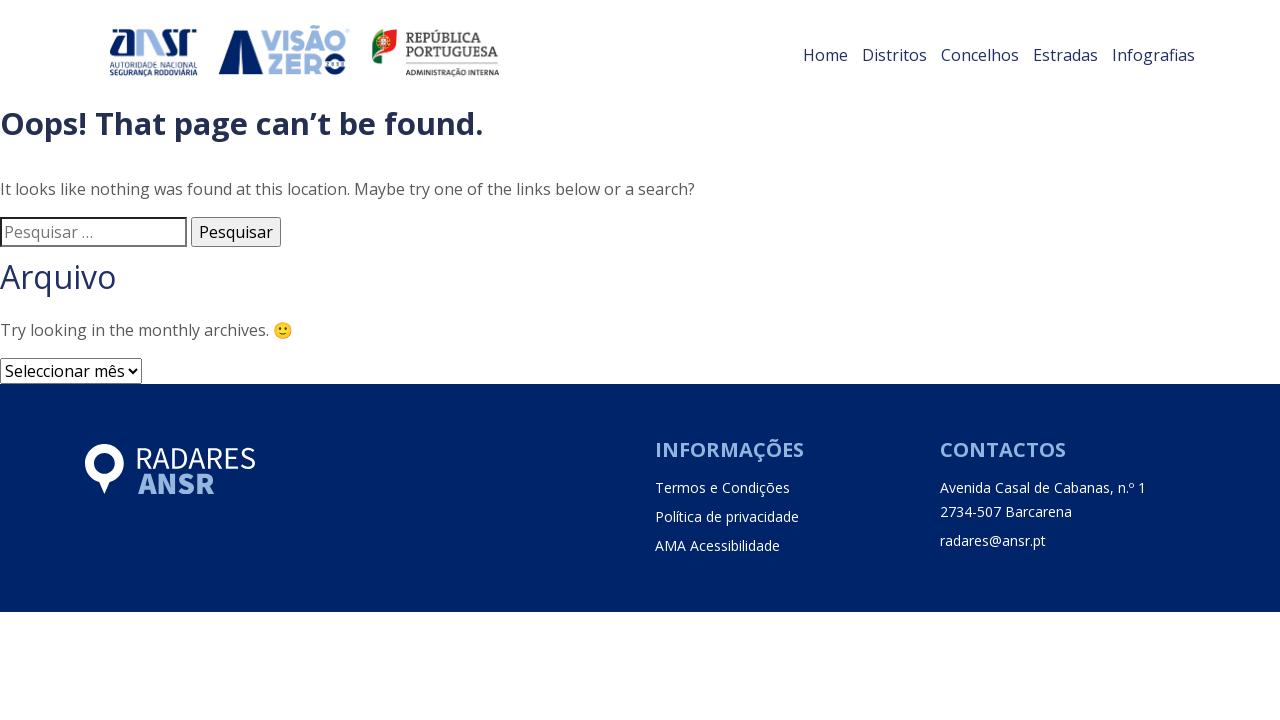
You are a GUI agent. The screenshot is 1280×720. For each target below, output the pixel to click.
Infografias (1153, 55)
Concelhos (980, 55)
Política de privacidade (727, 516)
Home (825, 55)
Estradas (1065, 55)
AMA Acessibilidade (717, 545)
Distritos (894, 55)
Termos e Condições (722, 487)
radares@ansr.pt (993, 540)
